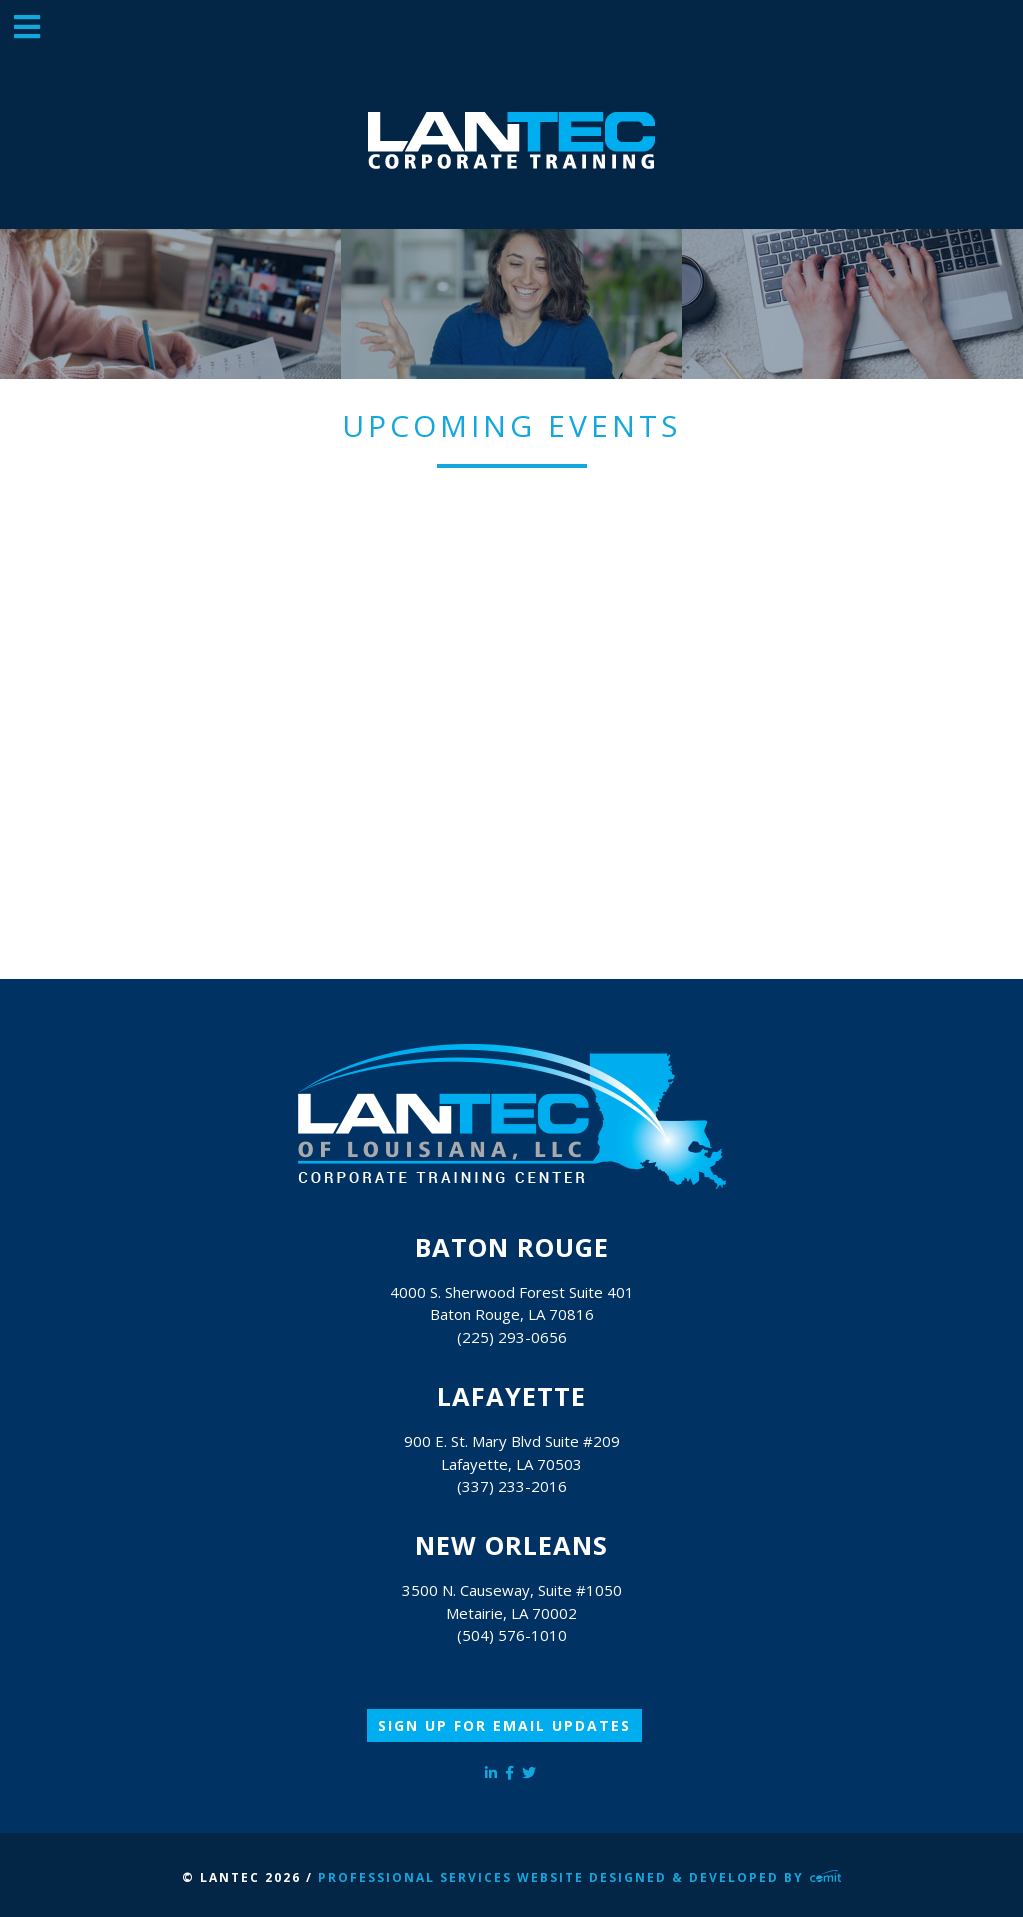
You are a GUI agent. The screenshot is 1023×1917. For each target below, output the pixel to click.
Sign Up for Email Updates (504, 1725)
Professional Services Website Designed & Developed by (580, 1877)
